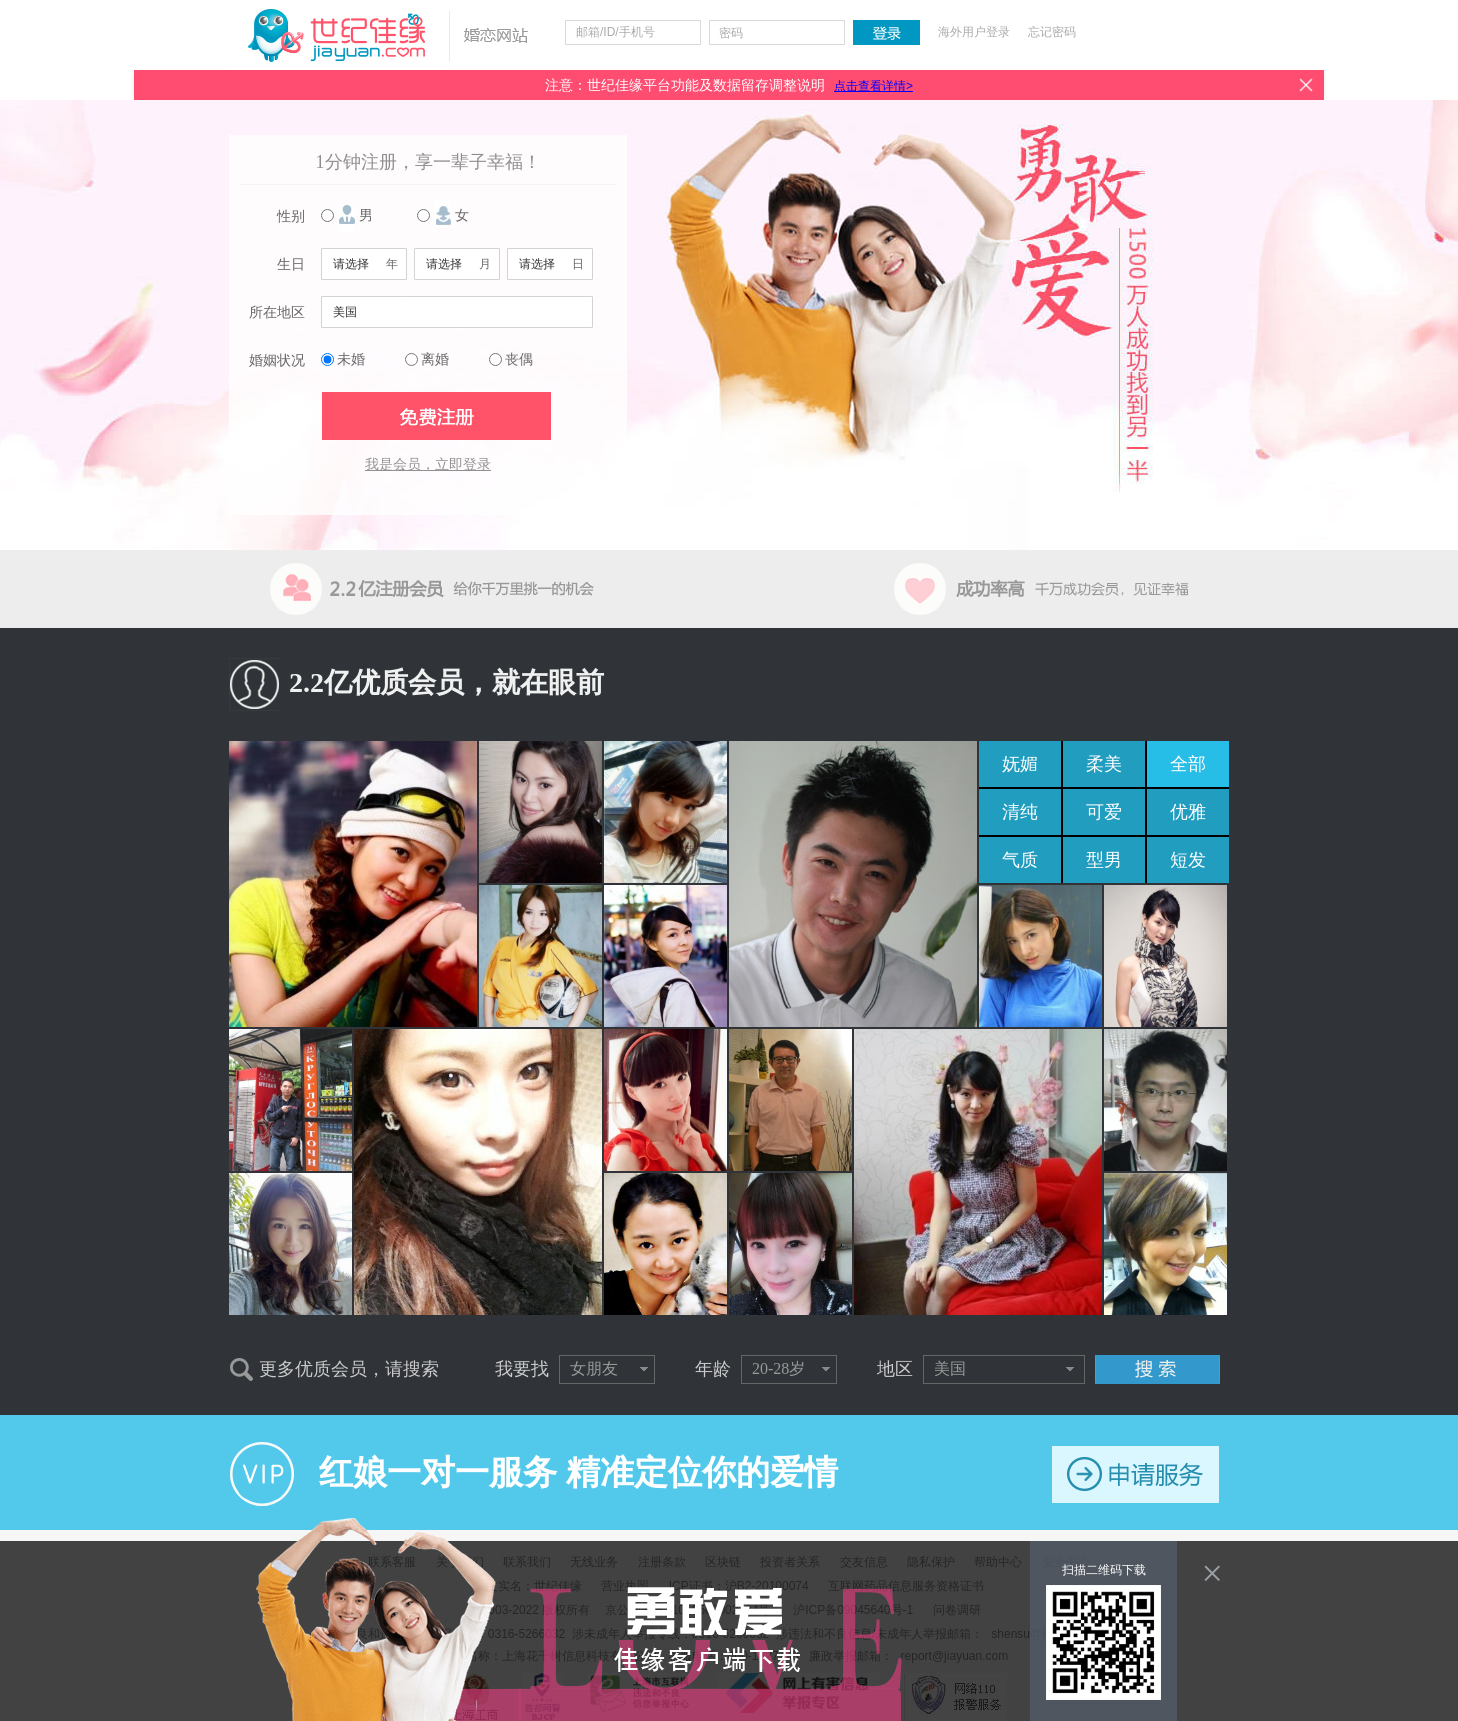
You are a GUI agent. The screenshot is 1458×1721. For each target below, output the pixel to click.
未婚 (351, 359)
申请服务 (1135, 1474)
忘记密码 (1052, 32)
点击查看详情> (873, 86)
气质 (1020, 860)
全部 (1188, 764)
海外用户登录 (974, 32)
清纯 (1020, 812)
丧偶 (519, 359)
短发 (1188, 860)
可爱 (1104, 812)
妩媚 (1020, 764)
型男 (1104, 860)
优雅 (1188, 812)
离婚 (435, 359)
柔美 (1104, 764)
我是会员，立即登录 (428, 464)
